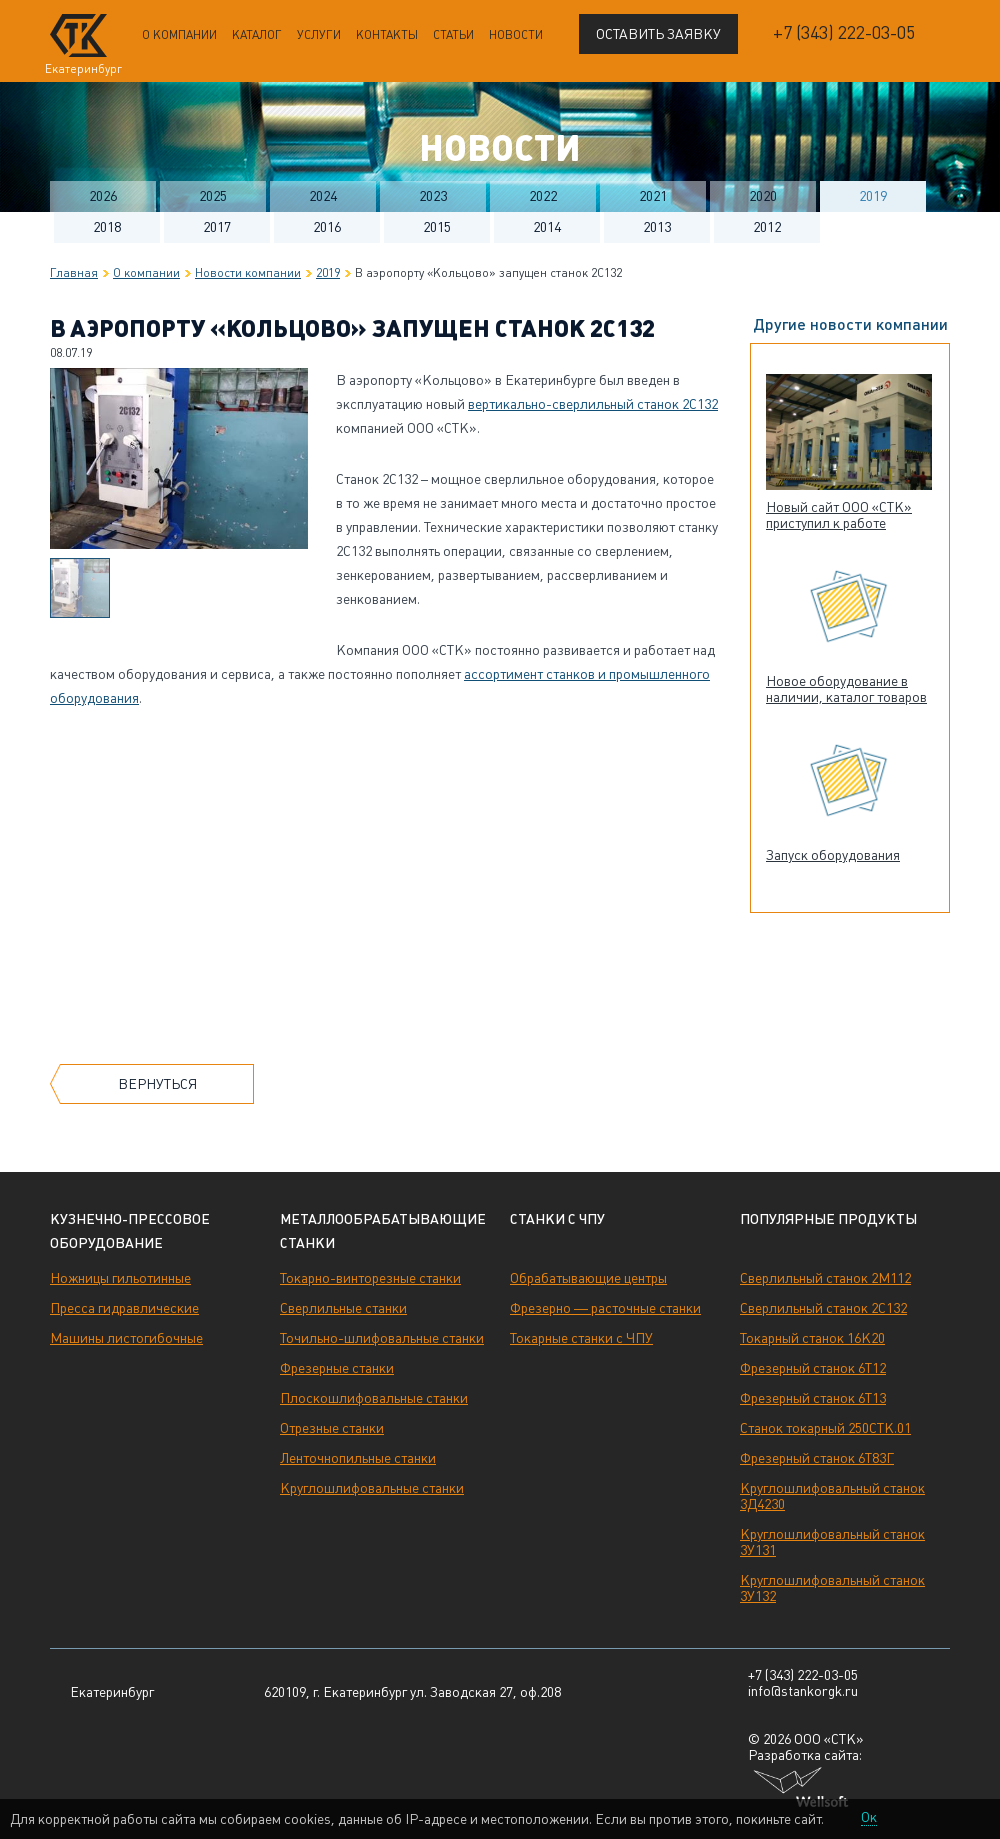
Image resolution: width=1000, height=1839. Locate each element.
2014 (547, 227)
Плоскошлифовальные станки (374, 1398)
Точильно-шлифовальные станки (382, 1338)
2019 (873, 196)
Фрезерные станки (337, 1368)
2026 (103, 196)
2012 (767, 227)
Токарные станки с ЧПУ (581, 1338)
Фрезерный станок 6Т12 (813, 1368)
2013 (657, 227)
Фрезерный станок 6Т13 (813, 1398)
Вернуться (157, 1084)
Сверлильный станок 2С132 (823, 1308)
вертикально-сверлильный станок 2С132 (593, 404)
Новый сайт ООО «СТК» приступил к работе (839, 515)
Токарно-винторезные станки (370, 1278)
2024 (323, 196)
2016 (327, 227)
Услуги (319, 35)
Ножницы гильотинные (120, 1278)
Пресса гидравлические (124, 1308)
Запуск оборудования (833, 855)
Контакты (387, 35)
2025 (213, 196)
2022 (543, 196)
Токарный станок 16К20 (812, 1338)
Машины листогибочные (126, 1338)
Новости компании (248, 273)
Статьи (453, 35)
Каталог (257, 35)
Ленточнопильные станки (358, 1458)
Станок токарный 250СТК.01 (825, 1428)
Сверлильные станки (343, 1308)
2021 (653, 196)
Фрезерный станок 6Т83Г (817, 1458)
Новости (516, 35)
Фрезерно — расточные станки (605, 1308)
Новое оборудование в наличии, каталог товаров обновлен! (846, 697)
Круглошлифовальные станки (372, 1488)
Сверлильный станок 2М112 (825, 1278)
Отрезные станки (332, 1428)
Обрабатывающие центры (588, 1278)
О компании (179, 35)
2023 (433, 196)
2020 (763, 196)
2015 (437, 227)
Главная (74, 273)
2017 (217, 227)
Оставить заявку (658, 34)
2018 (107, 227)
